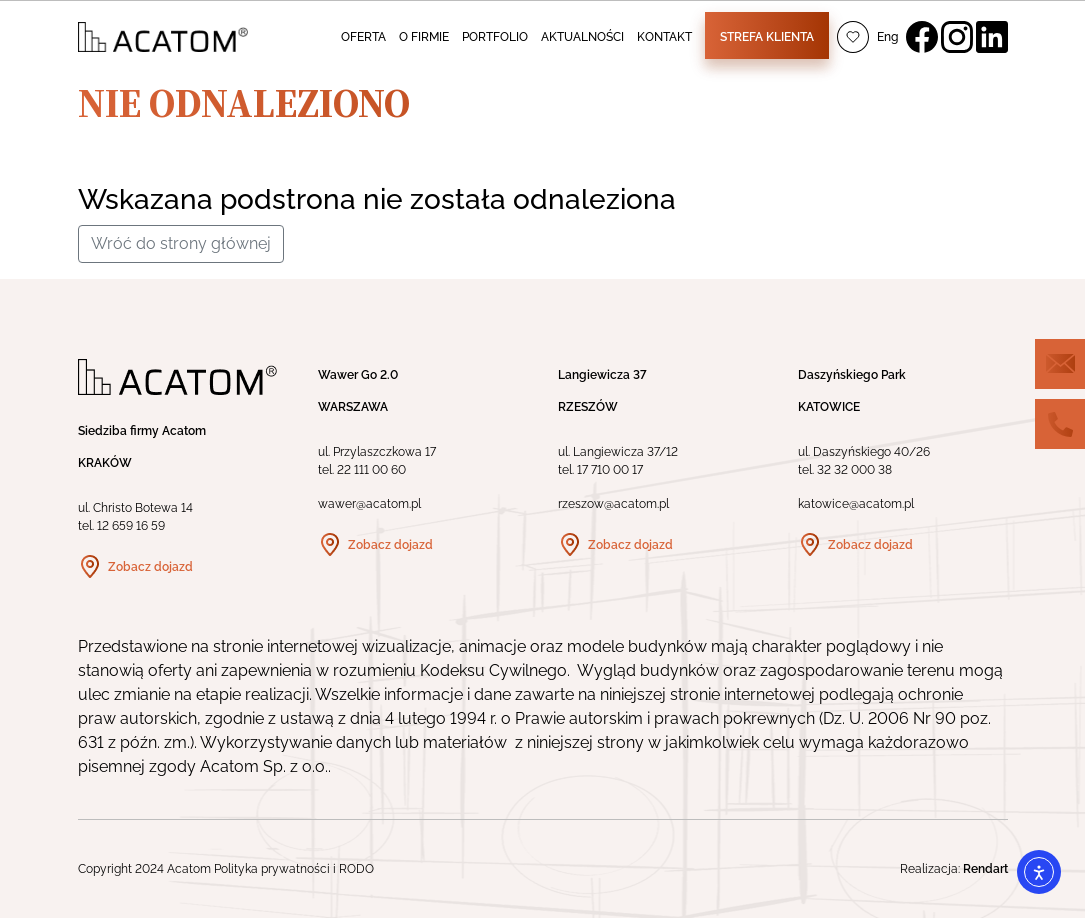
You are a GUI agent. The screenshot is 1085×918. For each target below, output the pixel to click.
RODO (356, 869)
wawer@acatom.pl (369, 504)
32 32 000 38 (854, 470)
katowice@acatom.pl (856, 504)
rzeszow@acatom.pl (613, 504)
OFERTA (363, 37)
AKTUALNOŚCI (582, 37)
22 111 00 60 (371, 470)
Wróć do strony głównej (181, 243)
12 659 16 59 (131, 526)
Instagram (957, 37)
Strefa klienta (767, 37)
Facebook (922, 37)
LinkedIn (992, 37)
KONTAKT (664, 37)
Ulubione (853, 37)
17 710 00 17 (610, 470)
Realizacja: (954, 869)
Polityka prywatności (272, 869)
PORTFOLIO (495, 37)
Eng (887, 37)
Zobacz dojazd (150, 567)
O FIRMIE (424, 37)
